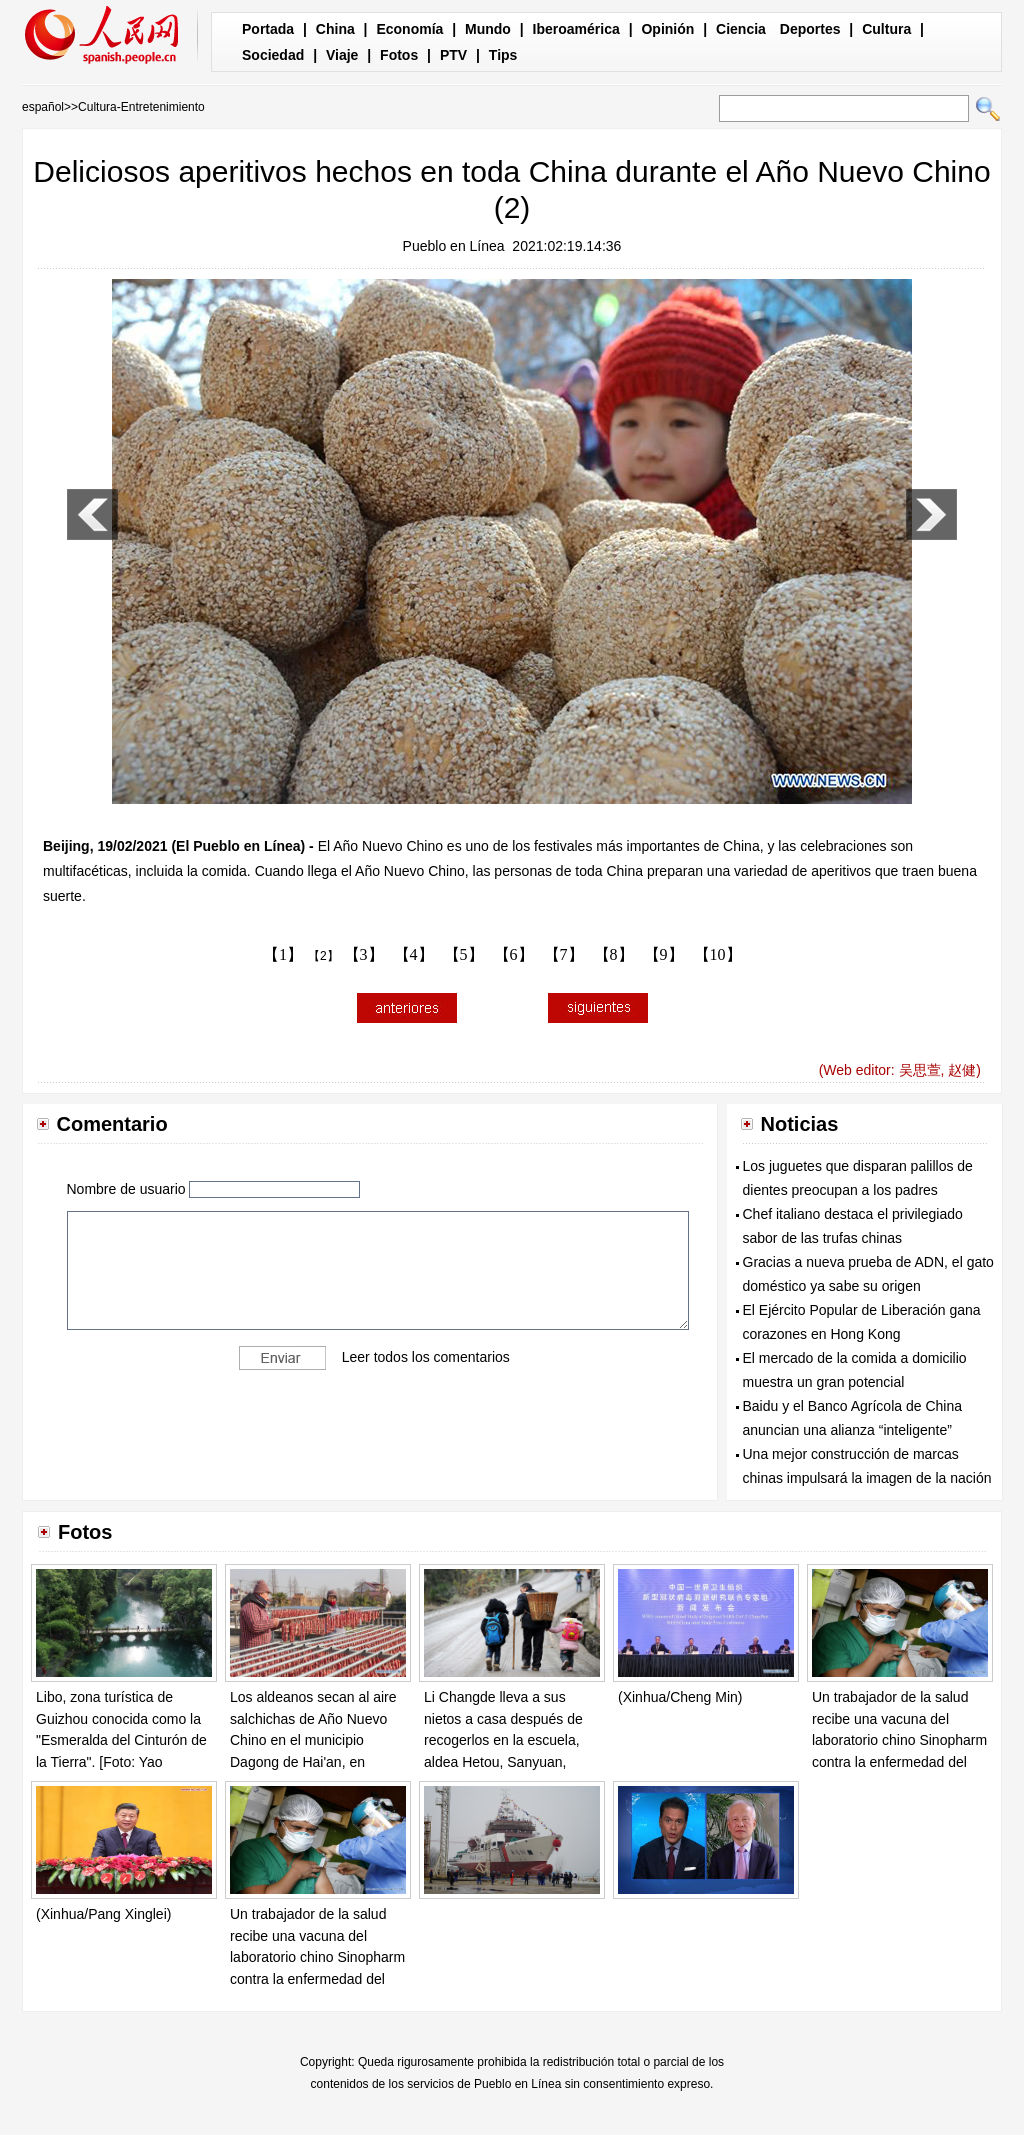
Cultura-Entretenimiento (141, 107)
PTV (453, 55)
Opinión (667, 29)
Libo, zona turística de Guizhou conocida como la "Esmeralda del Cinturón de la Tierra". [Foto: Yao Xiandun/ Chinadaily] (121, 1740)
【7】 (564, 954)
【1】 (283, 954)
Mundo (488, 29)
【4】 (414, 954)
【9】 (664, 954)
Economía (409, 29)
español (43, 107)
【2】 (323, 956)
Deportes (810, 29)
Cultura (886, 29)
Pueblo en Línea (454, 246)
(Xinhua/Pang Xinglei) (103, 1914)
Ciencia (741, 29)
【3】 (364, 954)
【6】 (514, 954)
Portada (268, 29)
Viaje (342, 55)
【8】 (614, 954)
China (335, 29)
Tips (503, 55)
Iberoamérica (576, 29)
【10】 (718, 954)
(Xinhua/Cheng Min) (680, 1697)
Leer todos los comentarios (426, 1357)
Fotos (399, 55)
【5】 (464, 954)
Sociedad (273, 55)
